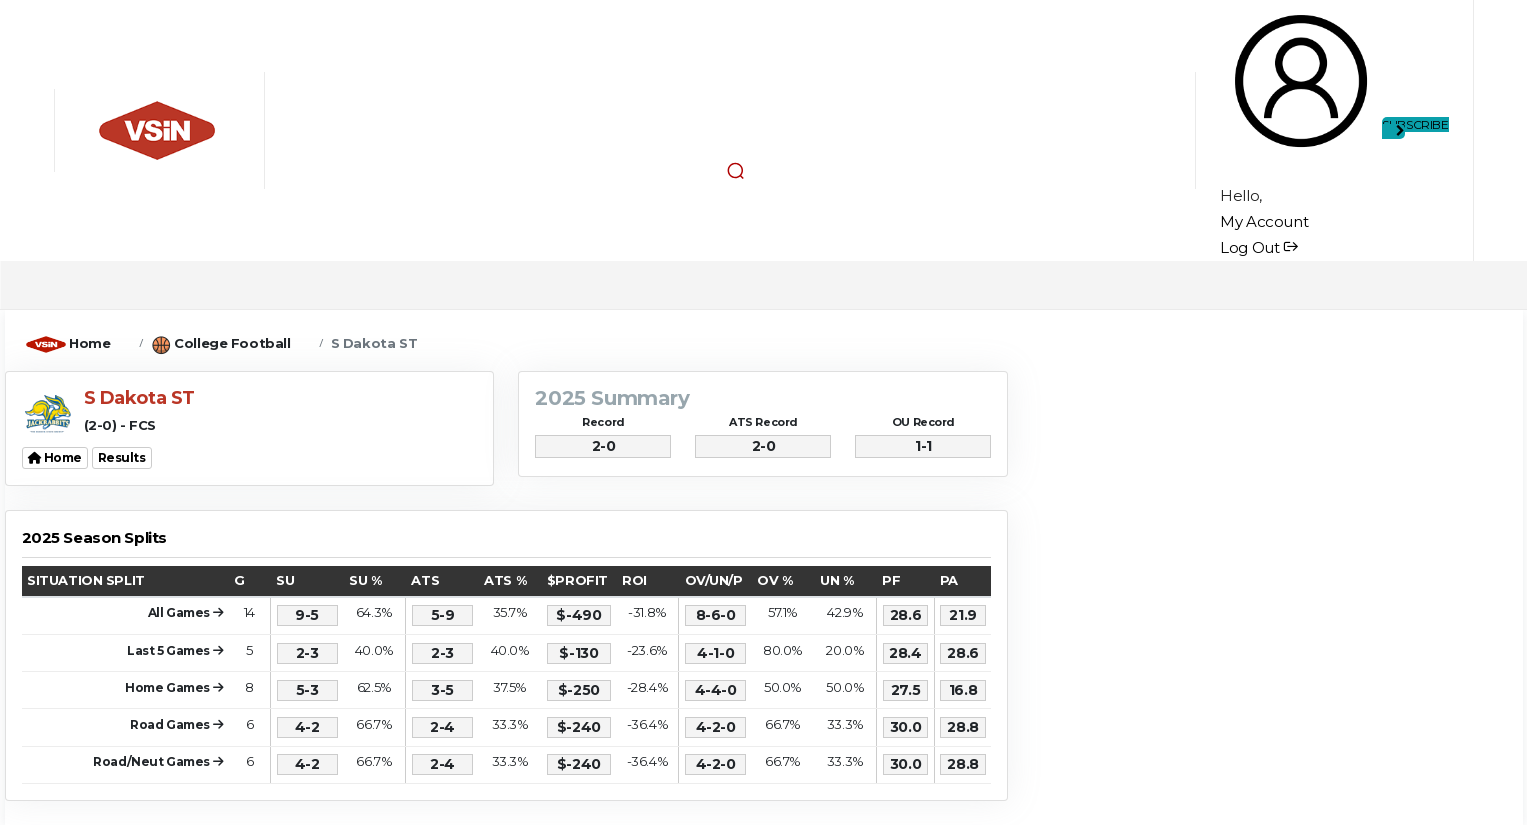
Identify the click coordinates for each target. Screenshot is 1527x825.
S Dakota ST (374, 343)
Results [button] (122, 457)
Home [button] (55, 457)
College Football (232, 343)
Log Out (1258, 247)
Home (89, 343)
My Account (1264, 221)
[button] (735, 170)
